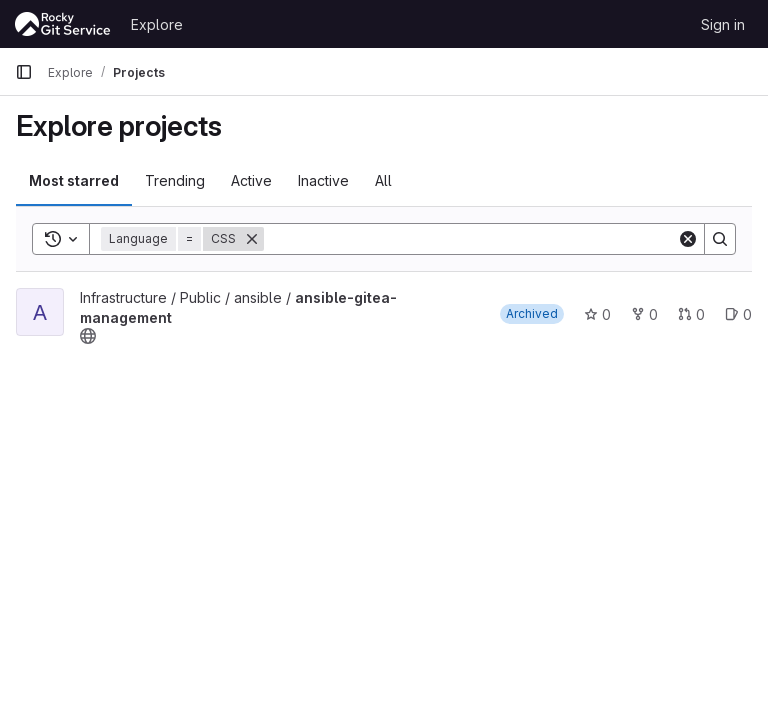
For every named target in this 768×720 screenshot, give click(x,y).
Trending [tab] (175, 180)
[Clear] (688, 239)
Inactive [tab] (323, 180)
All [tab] (383, 180)
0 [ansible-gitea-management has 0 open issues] (738, 314)
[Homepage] (63, 24)
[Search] (470, 239)
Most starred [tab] (74, 180)
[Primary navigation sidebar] (24, 72)
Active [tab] (251, 180)
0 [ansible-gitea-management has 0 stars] (597, 314)
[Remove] (252, 239)
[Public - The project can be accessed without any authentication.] (88, 336)
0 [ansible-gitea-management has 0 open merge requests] (691, 314)
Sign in (723, 24)
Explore (157, 24)
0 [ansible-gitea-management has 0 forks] (644, 314)
